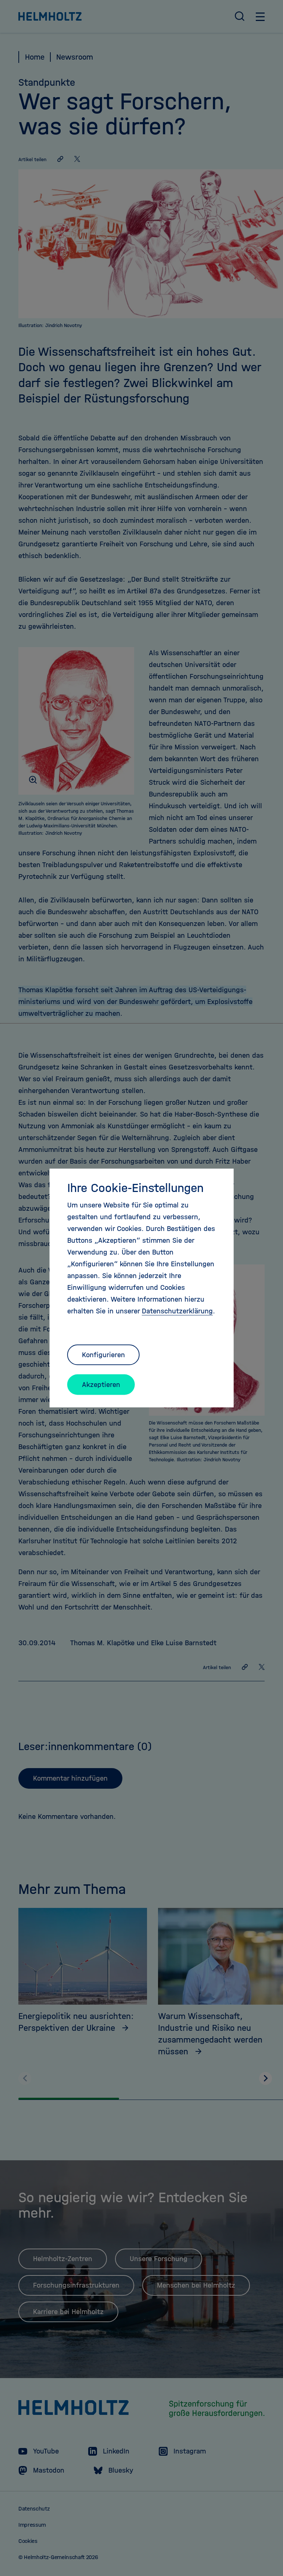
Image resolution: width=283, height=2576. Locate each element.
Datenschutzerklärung (177, 1311)
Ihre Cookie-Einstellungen (135, 1188)
